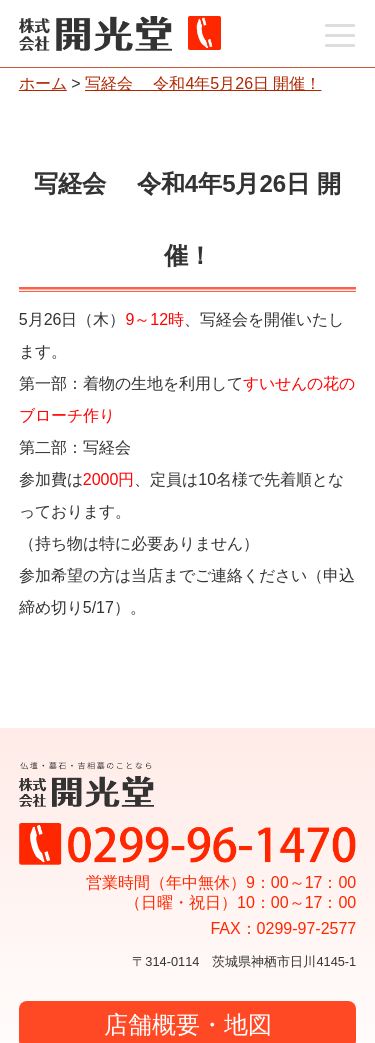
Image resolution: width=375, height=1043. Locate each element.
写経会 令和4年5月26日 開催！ (203, 83)
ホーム (43, 83)
